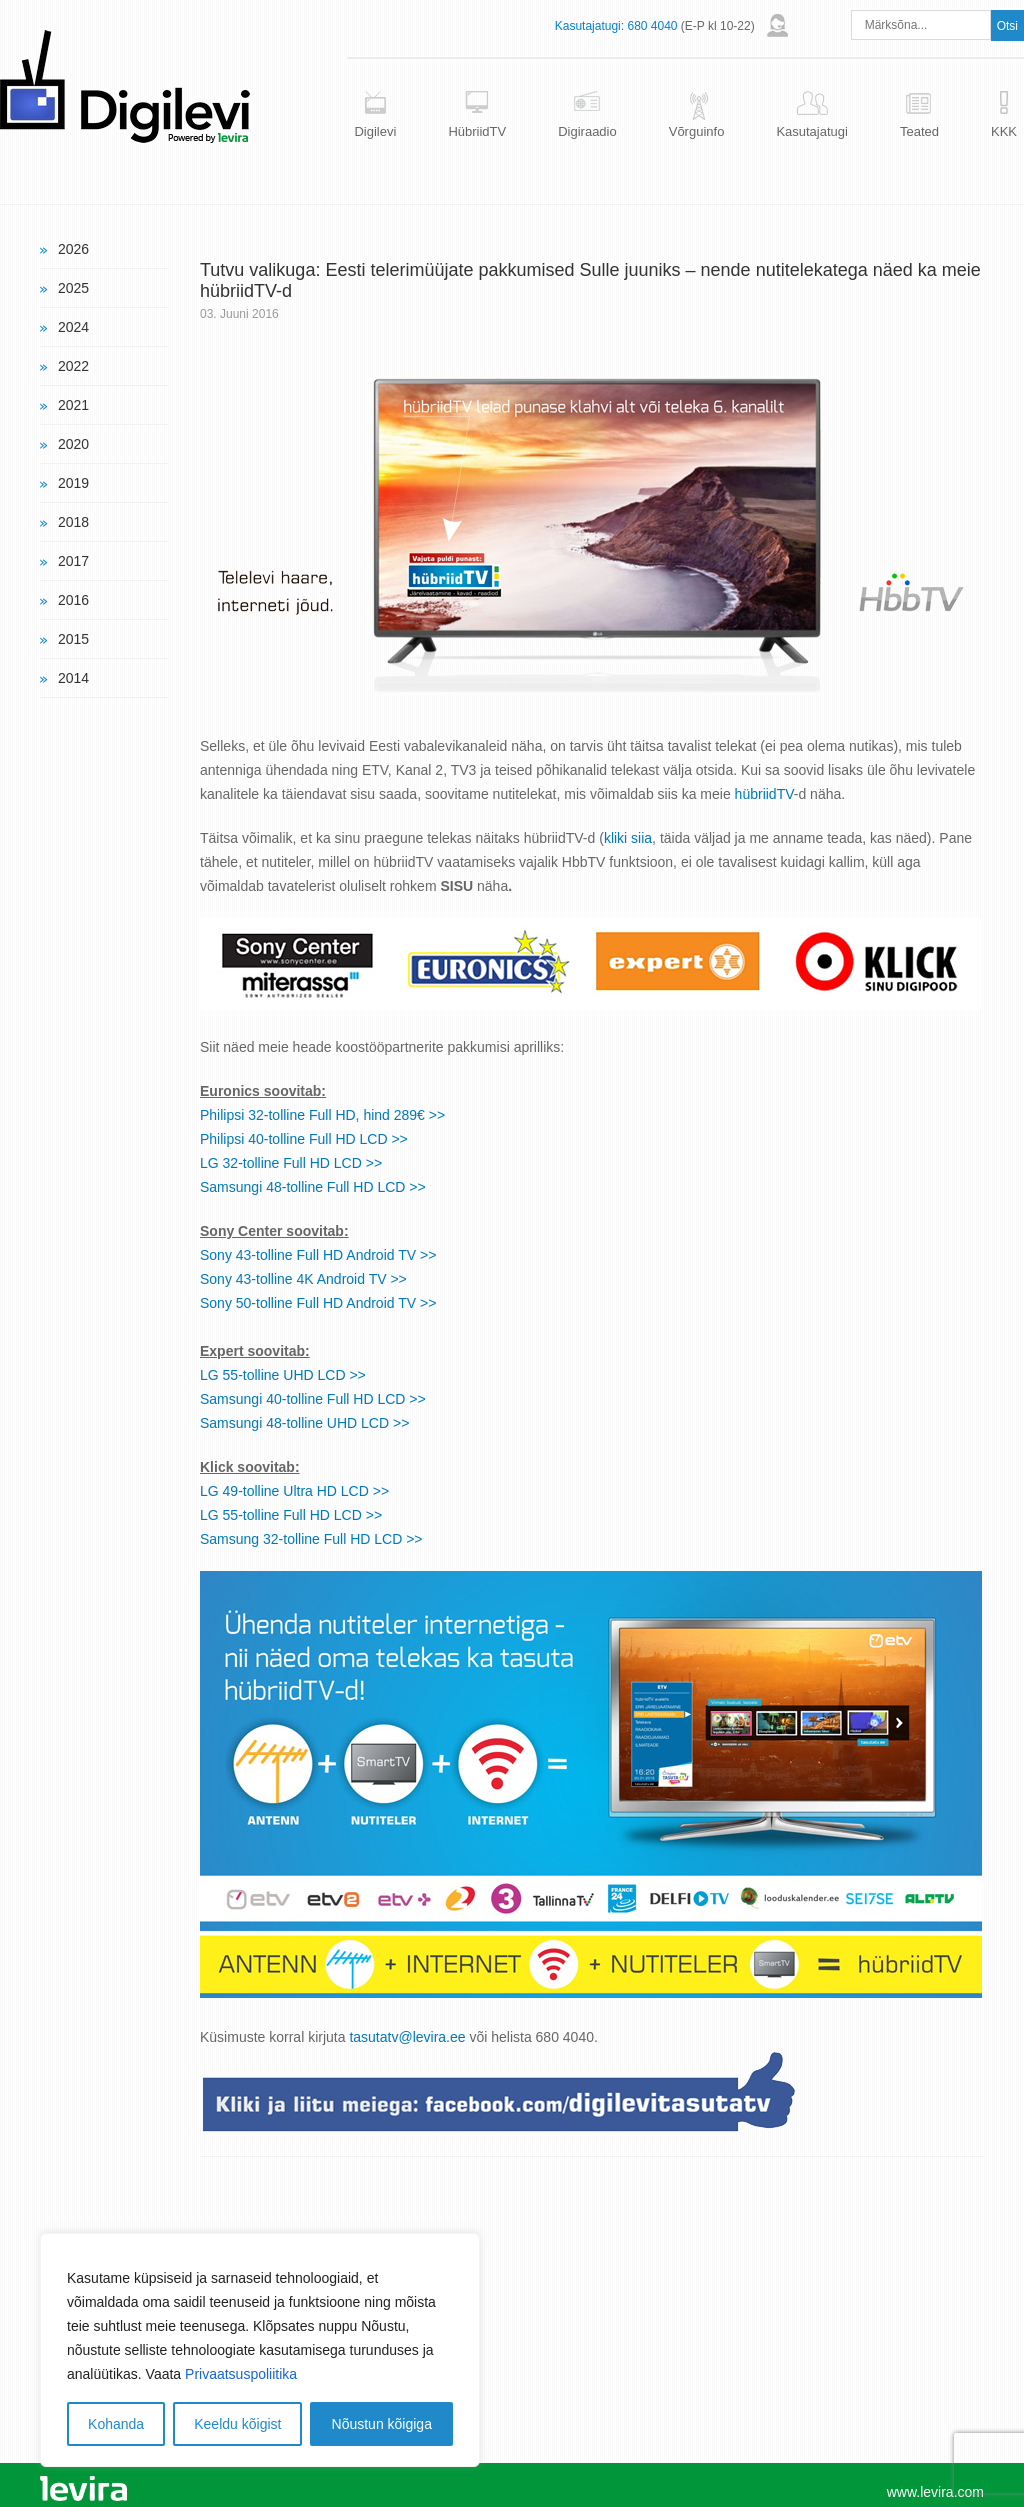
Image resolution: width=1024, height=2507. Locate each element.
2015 (73, 639)
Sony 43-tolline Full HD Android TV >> (318, 1255)
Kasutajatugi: (589, 26)
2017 (73, 561)
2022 (73, 366)
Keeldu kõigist (237, 2424)
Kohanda (116, 2424)
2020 (73, 444)
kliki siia (628, 838)
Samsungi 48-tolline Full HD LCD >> (313, 1187)
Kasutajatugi (812, 131)
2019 (73, 483)
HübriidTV (477, 131)
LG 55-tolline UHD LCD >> (283, 1375)
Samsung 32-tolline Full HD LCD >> (311, 1539)
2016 (73, 600)
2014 (73, 678)
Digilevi (375, 131)
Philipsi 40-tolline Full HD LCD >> (304, 1139)
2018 (73, 522)
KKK (1004, 131)
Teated (919, 131)
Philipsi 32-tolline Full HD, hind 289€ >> (322, 1115)
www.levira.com (935, 2492)
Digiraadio (587, 131)
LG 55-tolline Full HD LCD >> (291, 1515)
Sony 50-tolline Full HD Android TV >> (318, 1303)
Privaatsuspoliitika (241, 2374)
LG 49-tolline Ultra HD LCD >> (294, 1491)
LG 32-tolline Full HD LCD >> (291, 1163)
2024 (73, 327)
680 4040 (652, 26)
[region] (260, 2350)
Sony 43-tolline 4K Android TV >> (303, 1279)
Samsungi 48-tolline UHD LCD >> (304, 1423)
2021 (73, 405)
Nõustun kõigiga (382, 2424)
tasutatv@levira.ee (407, 2037)
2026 (73, 249)
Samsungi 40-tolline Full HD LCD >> (313, 1399)
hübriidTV (764, 794)
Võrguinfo (697, 131)
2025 (73, 288)
